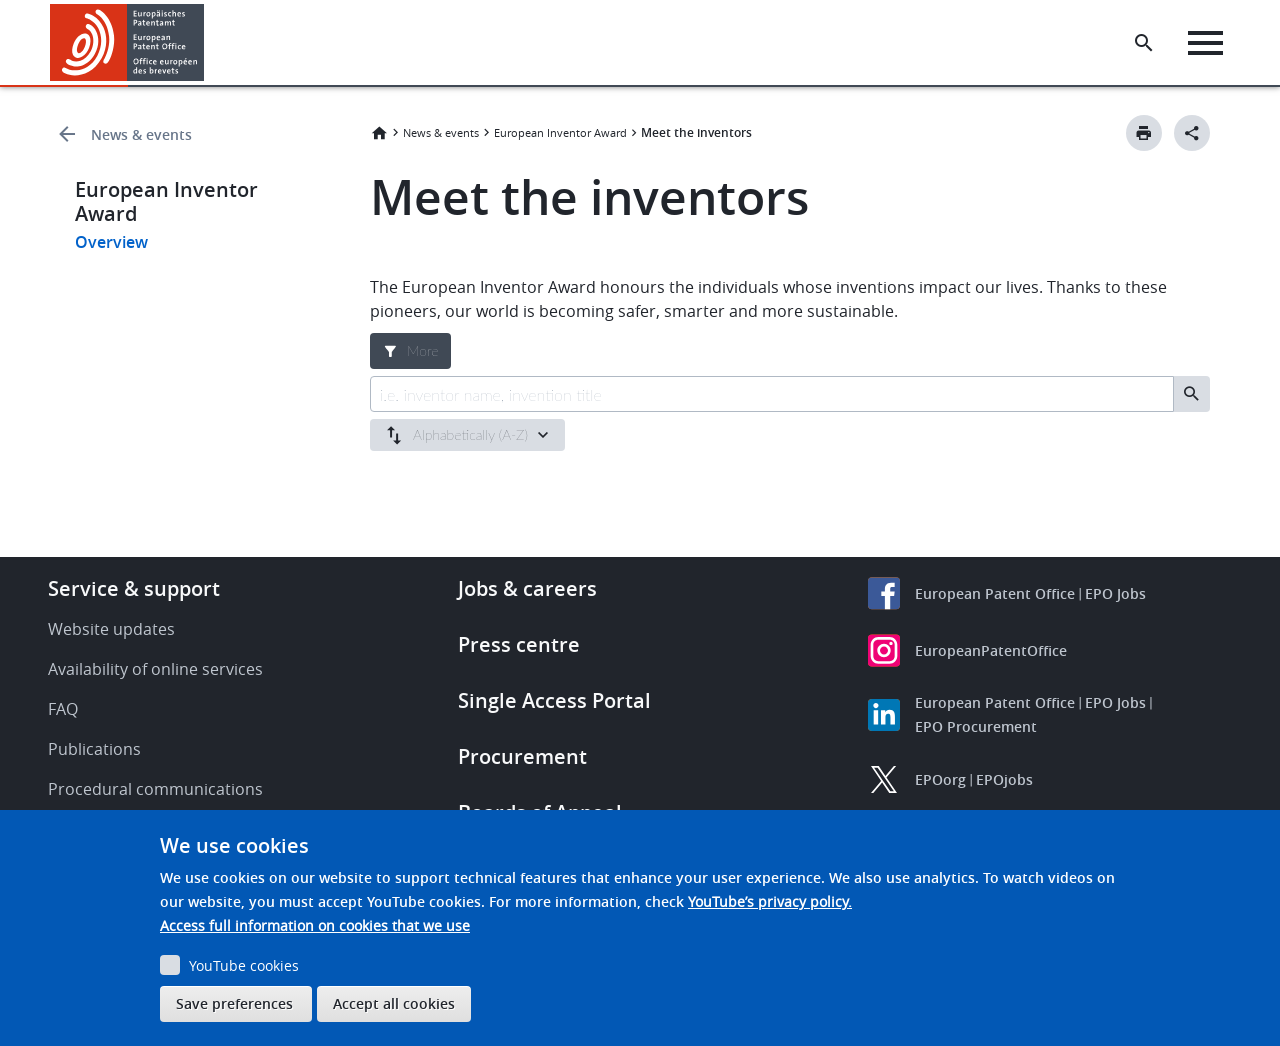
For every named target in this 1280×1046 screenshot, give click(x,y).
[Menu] (1206, 43)
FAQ (63, 709)
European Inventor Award (560, 132)
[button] (207, 43)
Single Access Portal (554, 700)
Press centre (519, 644)
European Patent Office (995, 593)
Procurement (522, 756)
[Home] (127, 42)
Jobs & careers (527, 588)
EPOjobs (1004, 779)
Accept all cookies (394, 1003)
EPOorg (940, 779)
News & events (141, 134)
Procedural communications (155, 789)
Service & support (134, 588)
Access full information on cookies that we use (315, 925)
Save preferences (234, 1003)
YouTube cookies (244, 965)
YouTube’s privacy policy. (770, 901)
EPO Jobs (1115, 593)
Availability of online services (155, 669)
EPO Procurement (976, 726)
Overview (111, 242)
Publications (94, 749)
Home (379, 133)
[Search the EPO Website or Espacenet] (1145, 43)
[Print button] (1144, 133)
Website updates (111, 629)
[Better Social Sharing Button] (1192, 133)
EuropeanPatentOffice (991, 650)
